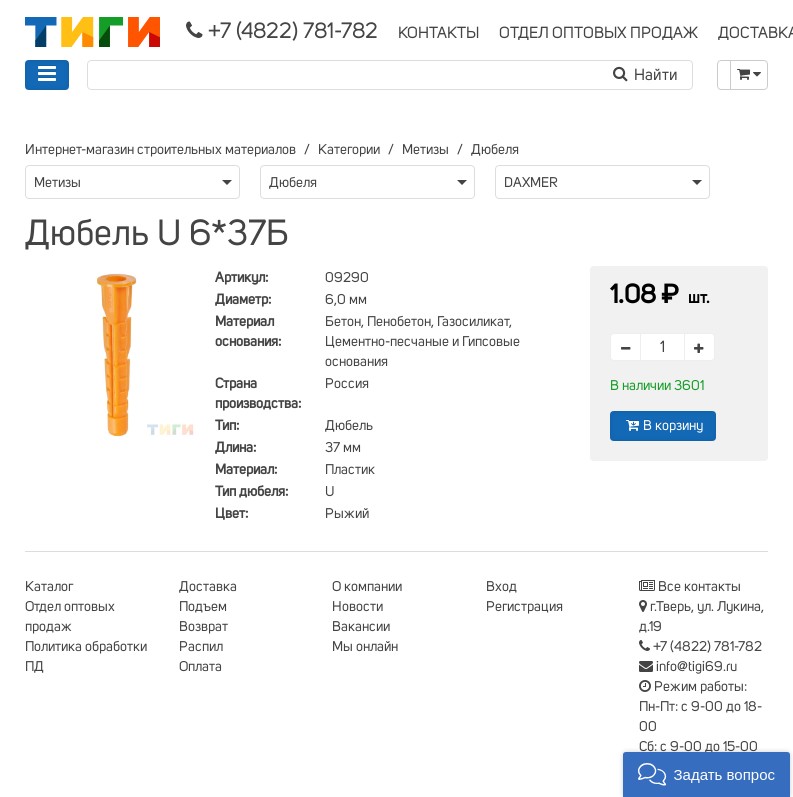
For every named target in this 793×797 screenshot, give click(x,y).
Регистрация (524, 607)
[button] (706, 774)
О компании (367, 587)
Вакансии (361, 627)
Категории (349, 150)
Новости (357, 607)
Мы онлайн (365, 647)
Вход (501, 587)
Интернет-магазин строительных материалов (160, 150)
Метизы (425, 150)
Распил (201, 647)
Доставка (208, 587)
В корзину (663, 425)
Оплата (200, 667)
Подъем (203, 607)
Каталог (49, 587)
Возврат (203, 627)
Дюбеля (495, 150)
